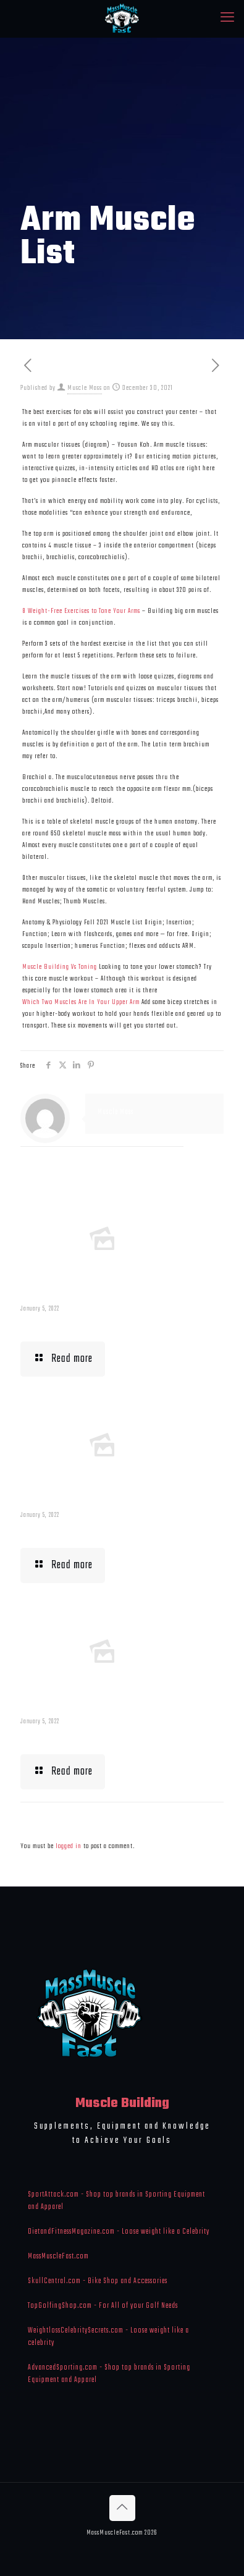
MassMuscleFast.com (58, 2256)
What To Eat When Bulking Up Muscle (101, 1737)
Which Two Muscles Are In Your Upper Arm (81, 1002)
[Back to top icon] (122, 2508)
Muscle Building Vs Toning (59, 967)
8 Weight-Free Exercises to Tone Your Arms (81, 611)
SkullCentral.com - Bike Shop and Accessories (97, 2281)
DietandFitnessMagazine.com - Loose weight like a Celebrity (118, 2232)
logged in (69, 1846)
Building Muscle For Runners (85, 1531)
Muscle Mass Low (59, 1324)
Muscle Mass (84, 388)
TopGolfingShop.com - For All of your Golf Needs (103, 2306)
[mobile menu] (227, 18)
